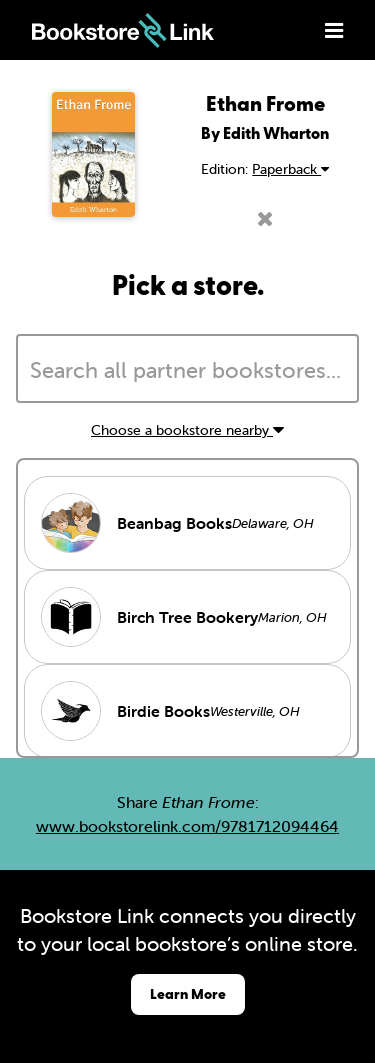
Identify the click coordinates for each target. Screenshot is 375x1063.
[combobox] (187, 369)
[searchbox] (187, 371)
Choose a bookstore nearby (187, 430)
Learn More (188, 993)
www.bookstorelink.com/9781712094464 (187, 826)
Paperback (290, 169)
